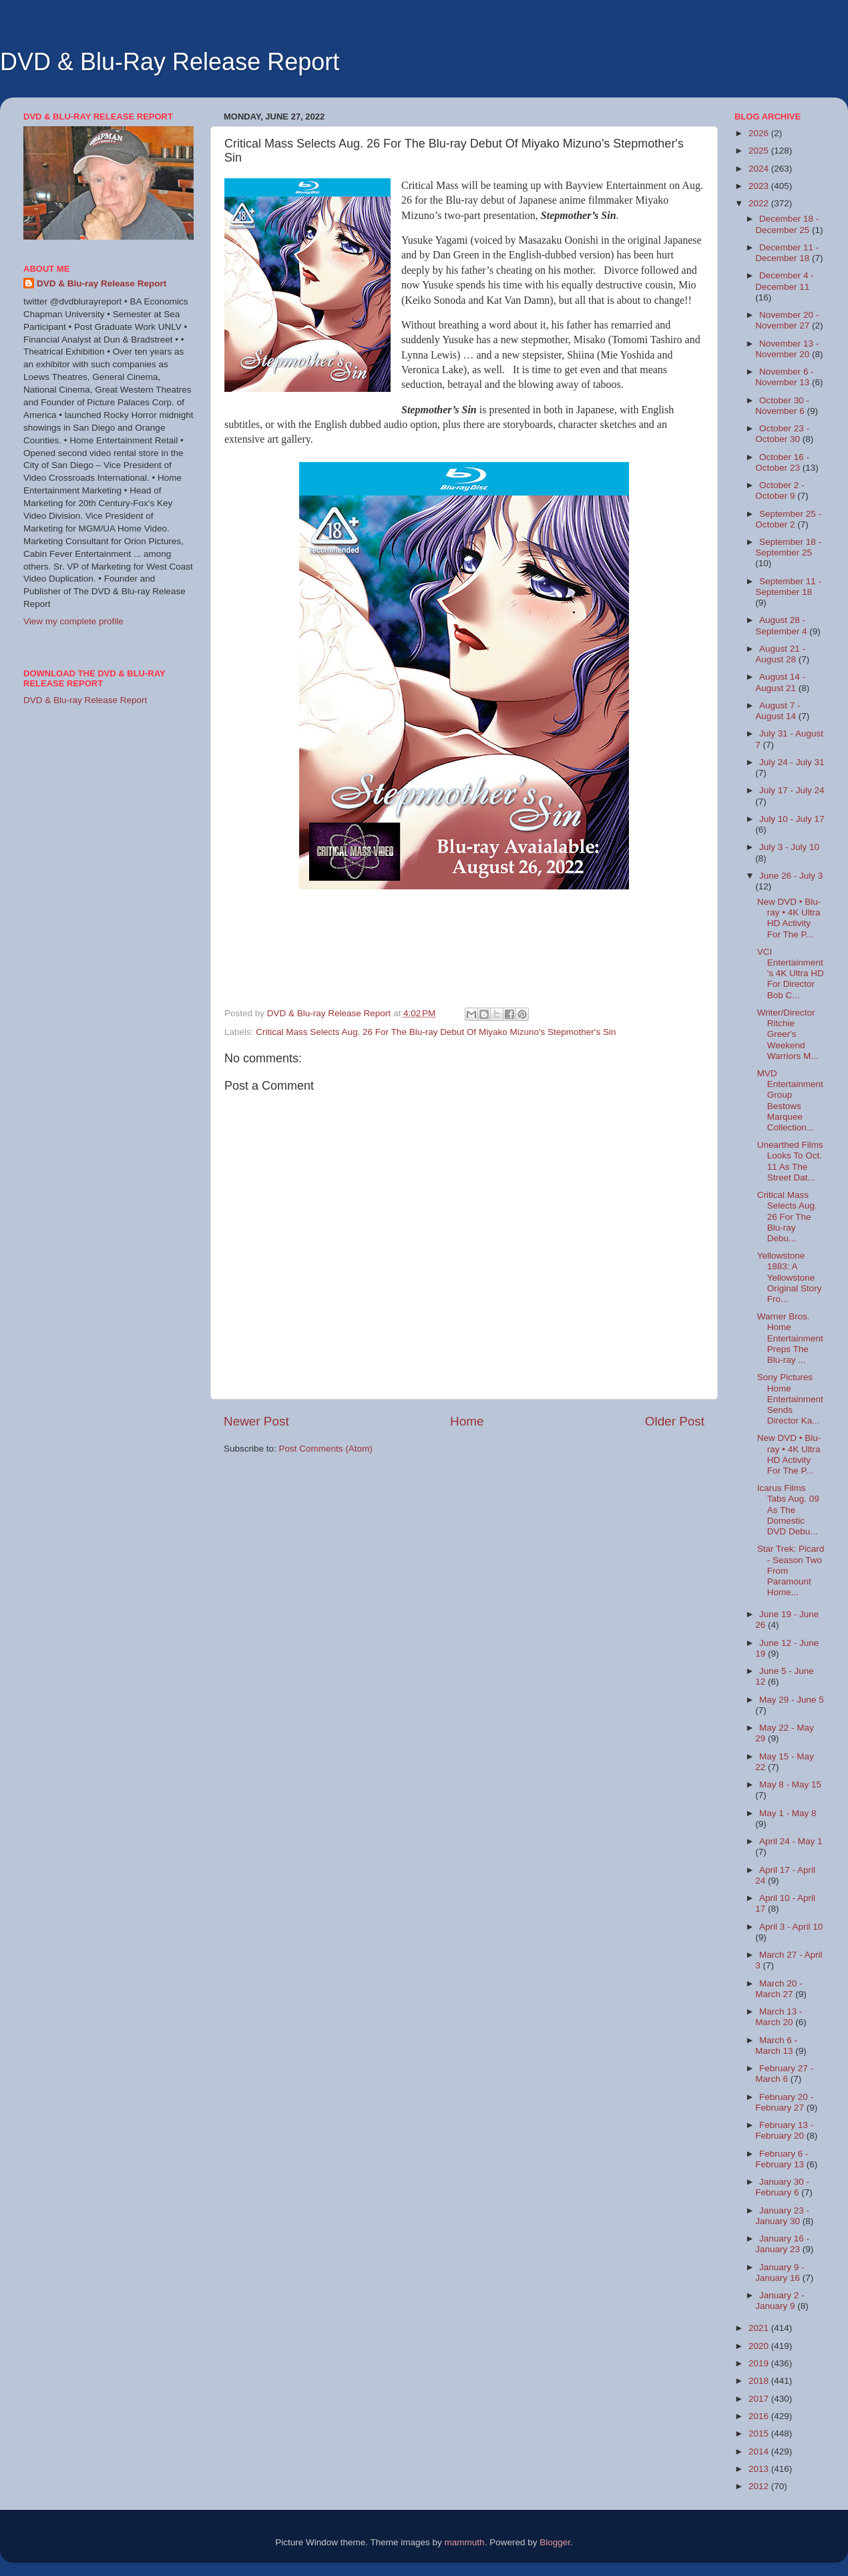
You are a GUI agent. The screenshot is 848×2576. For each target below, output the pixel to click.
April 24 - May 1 (791, 1841)
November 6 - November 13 (784, 377)
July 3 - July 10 (789, 847)
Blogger (555, 2542)
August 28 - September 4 (782, 625)
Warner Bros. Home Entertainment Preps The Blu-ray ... (790, 1338)
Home (466, 1421)
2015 (760, 2433)
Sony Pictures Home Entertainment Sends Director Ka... (790, 1399)
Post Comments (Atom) (326, 1449)
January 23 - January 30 (782, 2215)
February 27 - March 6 (784, 2073)
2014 (760, 2451)
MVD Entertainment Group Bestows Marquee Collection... (790, 1100)
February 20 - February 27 (784, 2102)
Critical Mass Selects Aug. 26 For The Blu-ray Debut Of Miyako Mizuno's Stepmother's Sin (436, 1032)
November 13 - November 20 (787, 349)
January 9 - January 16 (779, 2272)
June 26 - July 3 (791, 876)
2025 (760, 151)
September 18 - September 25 (788, 547)
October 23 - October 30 (782, 433)
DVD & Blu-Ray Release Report (169, 61)
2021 (760, 2328)
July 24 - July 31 (792, 762)
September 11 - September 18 (788, 586)
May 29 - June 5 (791, 1700)
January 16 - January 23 (782, 2243)
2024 (760, 169)
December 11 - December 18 (787, 252)
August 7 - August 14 (777, 710)
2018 (760, 2381)
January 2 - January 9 (779, 2300)
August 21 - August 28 (780, 654)
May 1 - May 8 (788, 1813)
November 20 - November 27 (787, 320)
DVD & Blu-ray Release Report (101, 283)
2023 (760, 186)
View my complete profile (73, 621)
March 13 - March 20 (778, 2016)
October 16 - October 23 (782, 462)
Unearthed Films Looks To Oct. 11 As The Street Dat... (790, 1161)
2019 (760, 2363)
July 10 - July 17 (792, 819)
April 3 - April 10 (791, 1927)
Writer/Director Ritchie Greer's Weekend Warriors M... (788, 1034)
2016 (760, 2416)
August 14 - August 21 (780, 682)
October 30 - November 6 (782, 405)
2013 (760, 2469)
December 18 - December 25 (787, 224)
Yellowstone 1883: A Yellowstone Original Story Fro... (789, 1277)
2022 (760, 203)
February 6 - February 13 (781, 2159)
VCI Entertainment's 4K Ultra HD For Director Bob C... (790, 973)
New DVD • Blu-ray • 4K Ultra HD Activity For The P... (789, 918)
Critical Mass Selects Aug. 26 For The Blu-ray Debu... (787, 1216)
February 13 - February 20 (784, 2130)
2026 (760, 133)
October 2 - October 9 (779, 490)
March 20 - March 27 (778, 1988)
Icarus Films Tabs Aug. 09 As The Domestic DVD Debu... (788, 1509)
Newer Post (256, 1421)
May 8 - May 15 (790, 1784)
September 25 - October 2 (788, 519)
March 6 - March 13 (776, 2045)
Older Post (674, 1421)
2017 (760, 2399)
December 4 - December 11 (784, 280)
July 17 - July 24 (792, 790)
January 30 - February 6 (782, 2187)
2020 (760, 2346)
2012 (760, 2486)
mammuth (465, 2542)
